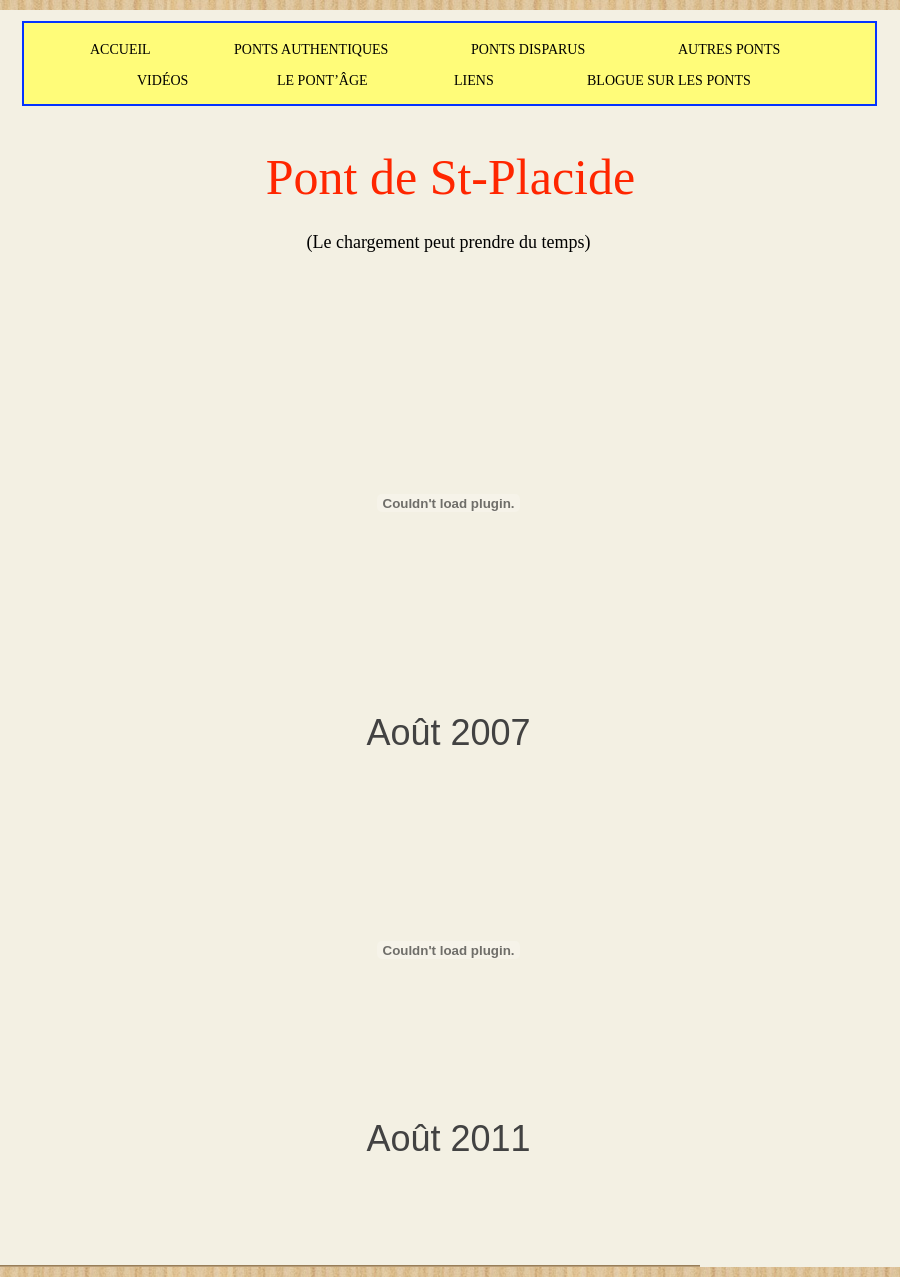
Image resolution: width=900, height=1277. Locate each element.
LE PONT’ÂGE (322, 80)
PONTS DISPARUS (528, 49)
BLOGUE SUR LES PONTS (669, 80)
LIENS (474, 80)
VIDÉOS (162, 80)
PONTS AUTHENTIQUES (311, 49)
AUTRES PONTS (729, 49)
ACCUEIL (120, 49)
